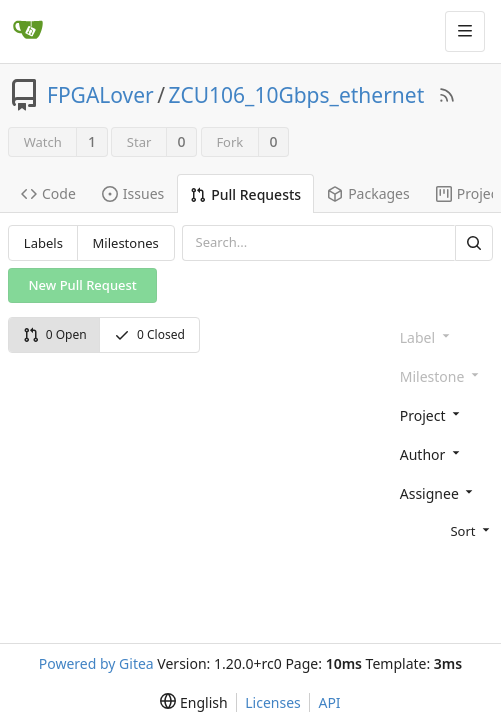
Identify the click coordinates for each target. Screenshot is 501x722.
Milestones (126, 243)
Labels (43, 243)
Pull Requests (245, 194)
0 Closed (149, 334)
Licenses (273, 702)
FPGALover (100, 95)
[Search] (474, 242)
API (329, 702)
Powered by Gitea (96, 663)
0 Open (55, 334)
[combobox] (442, 414)
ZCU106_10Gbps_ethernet (297, 95)
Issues (133, 193)
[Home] (28, 31)
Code (48, 193)
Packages (368, 193)
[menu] (442, 530)
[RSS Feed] (447, 95)
